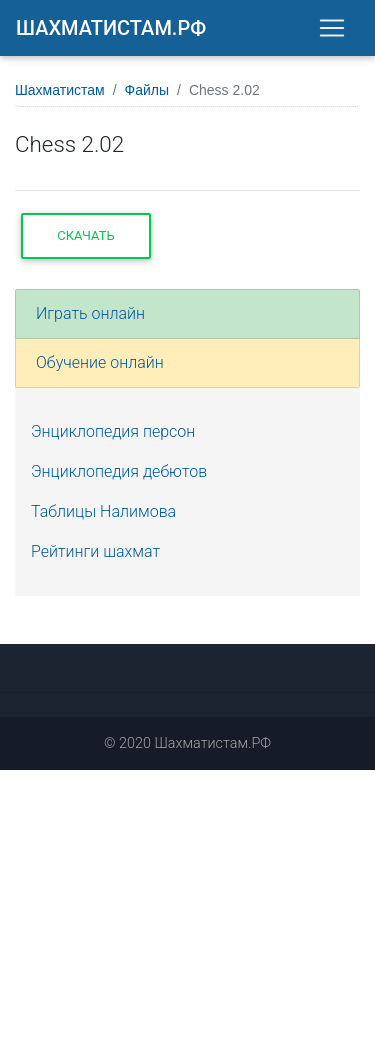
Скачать (85, 235)
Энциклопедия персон (113, 431)
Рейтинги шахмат (95, 551)
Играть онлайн (90, 313)
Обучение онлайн (100, 362)
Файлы (147, 90)
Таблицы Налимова (103, 511)
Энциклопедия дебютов (119, 471)
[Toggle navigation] (332, 28)
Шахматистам (60, 90)
